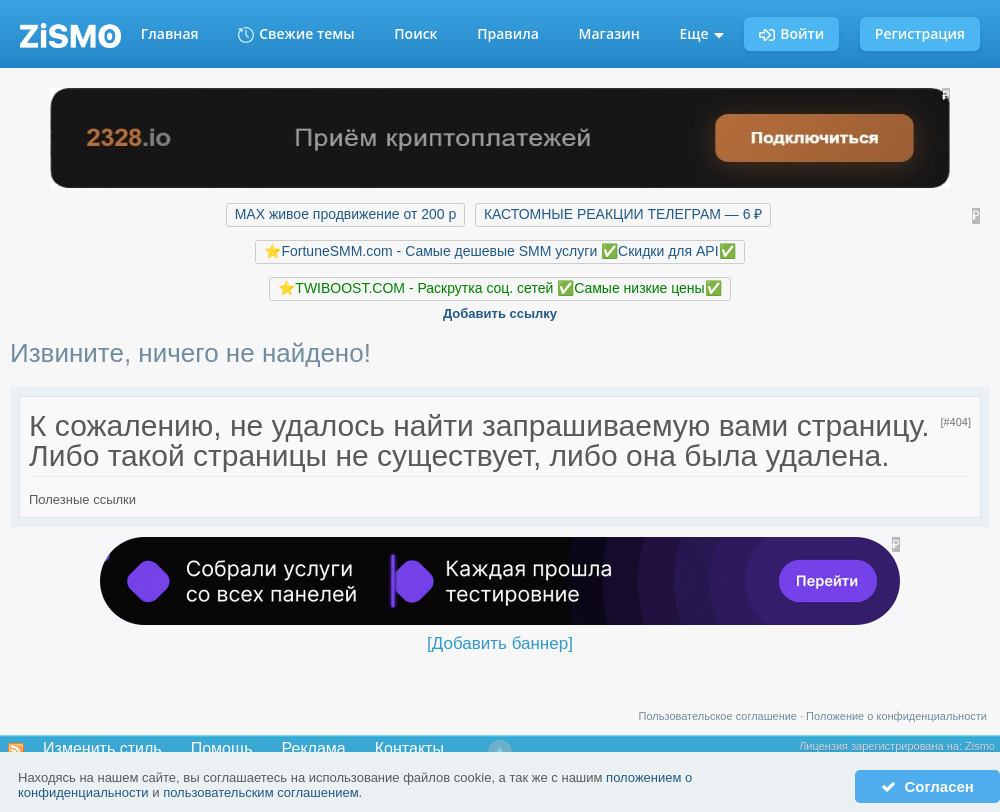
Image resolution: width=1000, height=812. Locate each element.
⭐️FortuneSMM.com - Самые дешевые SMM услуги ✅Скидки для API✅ (499, 251)
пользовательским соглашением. (262, 792)
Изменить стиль (102, 748)
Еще (702, 33)
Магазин (609, 33)
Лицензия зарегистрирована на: (882, 746)
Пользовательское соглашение (718, 716)
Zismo (980, 746)
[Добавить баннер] (500, 643)
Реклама (314, 748)
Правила (508, 33)
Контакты (409, 748)
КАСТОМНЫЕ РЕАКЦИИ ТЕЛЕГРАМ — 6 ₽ (623, 214)
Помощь (222, 748)
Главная (170, 33)
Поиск (415, 33)
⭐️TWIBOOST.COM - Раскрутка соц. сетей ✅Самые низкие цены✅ (499, 288)
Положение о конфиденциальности (896, 716)
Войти (791, 33)
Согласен (927, 786)
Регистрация (920, 33)
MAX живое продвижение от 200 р (346, 214)
